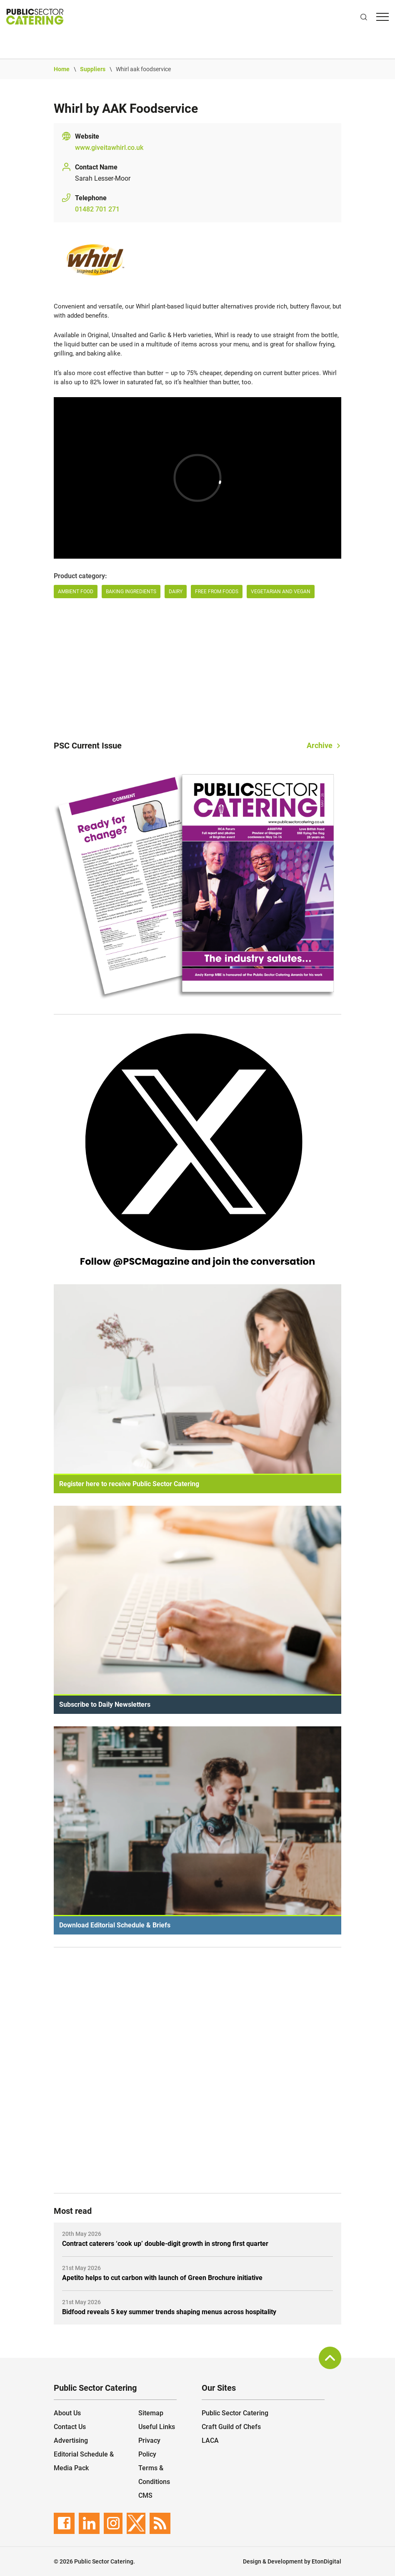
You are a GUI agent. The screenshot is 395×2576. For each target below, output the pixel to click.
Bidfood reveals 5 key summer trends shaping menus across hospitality (169, 2312)
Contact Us (70, 2427)
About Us (67, 2413)
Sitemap (150, 2413)
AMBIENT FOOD (75, 591)
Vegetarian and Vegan (280, 591)
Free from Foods (216, 591)
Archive (319, 745)
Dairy (175, 591)
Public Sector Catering (235, 2413)
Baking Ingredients (131, 591)
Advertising (71, 2440)
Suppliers (92, 69)
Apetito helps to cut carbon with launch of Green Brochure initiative (162, 2278)
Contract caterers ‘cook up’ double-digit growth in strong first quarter (165, 2244)
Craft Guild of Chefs (231, 2427)
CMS (145, 2495)
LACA (210, 2440)
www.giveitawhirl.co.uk (109, 148)
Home (62, 69)
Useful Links (156, 2427)
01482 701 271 (97, 209)
